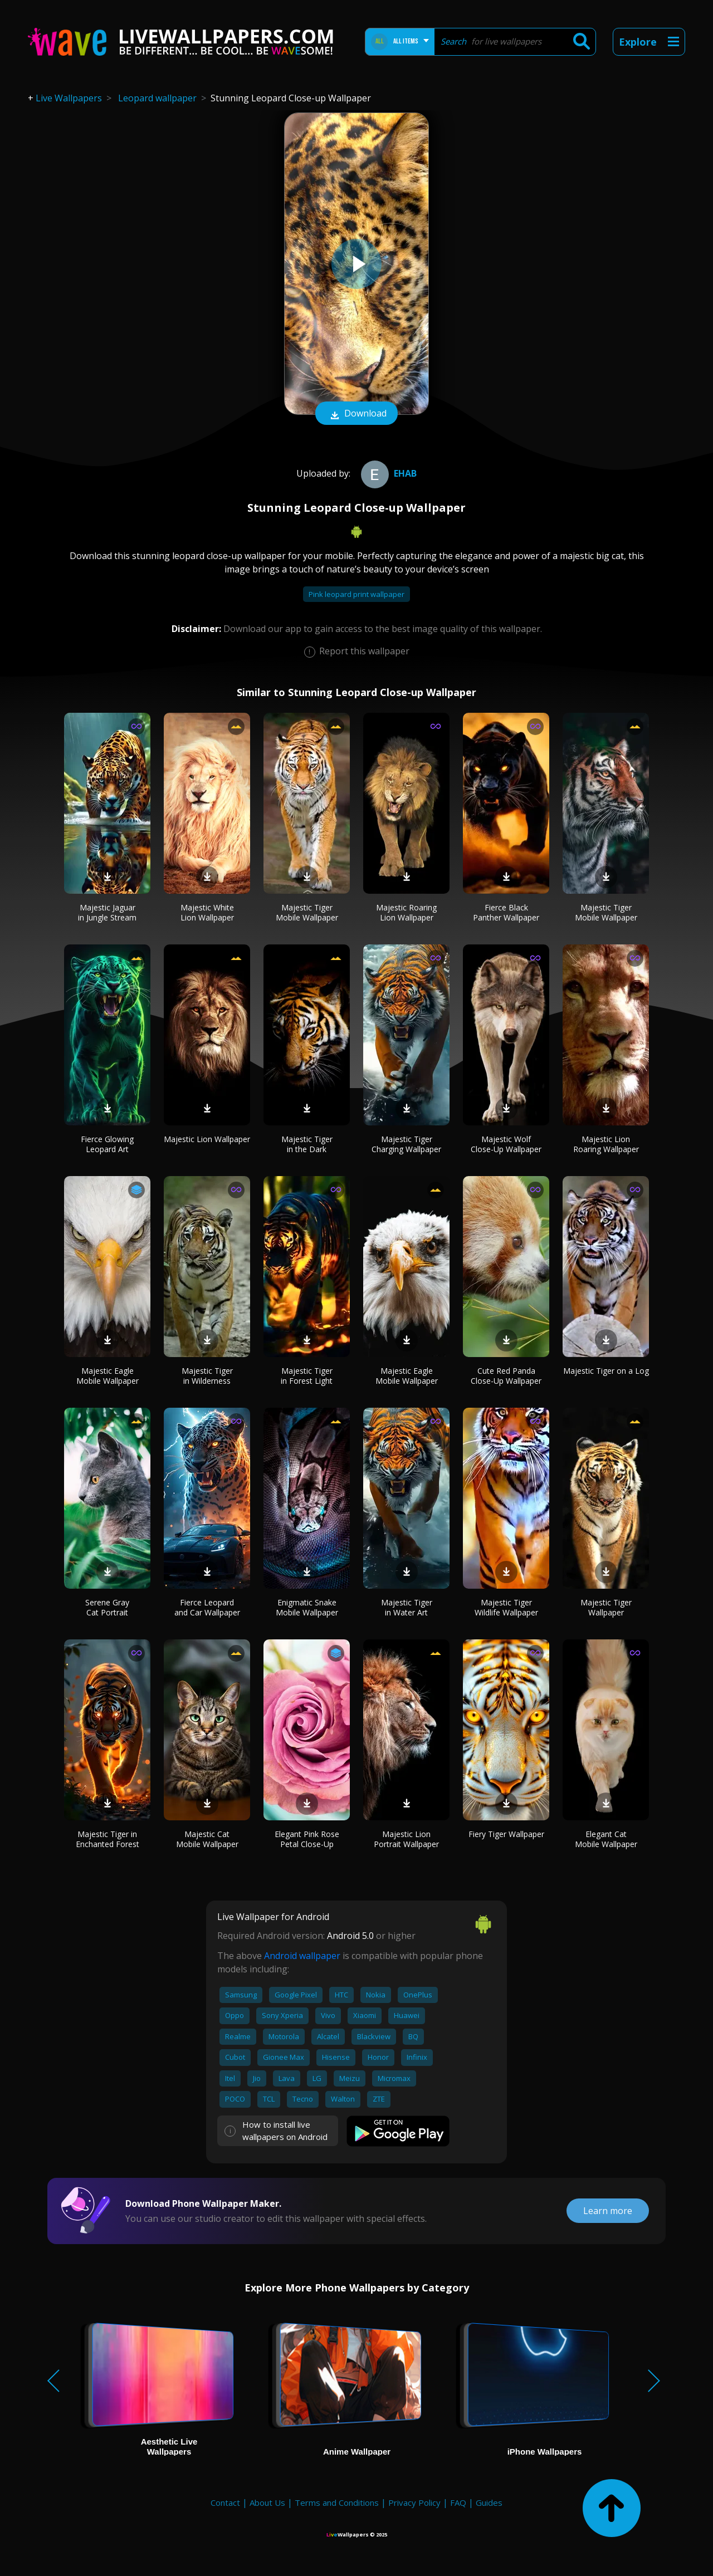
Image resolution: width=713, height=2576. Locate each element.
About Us (267, 2502)
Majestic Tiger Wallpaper (606, 1607)
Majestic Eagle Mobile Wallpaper (107, 1375)
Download (356, 414)
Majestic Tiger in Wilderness (207, 1375)
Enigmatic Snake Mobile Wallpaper (307, 1607)
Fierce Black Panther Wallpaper (506, 912)
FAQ (458, 2502)
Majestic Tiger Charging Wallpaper (406, 1144)
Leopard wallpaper (157, 98)
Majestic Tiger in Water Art (406, 1607)
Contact (225, 2502)
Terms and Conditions (337, 2502)
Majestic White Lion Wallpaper (207, 912)
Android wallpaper (302, 1956)
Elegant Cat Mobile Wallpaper (606, 1839)
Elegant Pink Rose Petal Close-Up (307, 1839)
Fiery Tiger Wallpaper (506, 1834)
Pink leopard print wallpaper (356, 594)
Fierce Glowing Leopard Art (107, 1144)
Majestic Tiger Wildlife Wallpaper (506, 1607)
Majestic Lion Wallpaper (207, 1139)
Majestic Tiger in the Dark (307, 1144)
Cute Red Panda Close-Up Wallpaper (506, 1375)
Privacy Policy (414, 2502)
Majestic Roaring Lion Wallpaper (406, 912)
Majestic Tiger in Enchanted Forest (107, 1839)
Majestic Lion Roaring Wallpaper (606, 1144)
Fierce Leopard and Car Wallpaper (207, 1607)
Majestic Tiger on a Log (606, 1370)
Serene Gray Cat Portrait (107, 1607)
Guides (489, 2502)
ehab (387, 473)
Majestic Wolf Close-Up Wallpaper (506, 1144)
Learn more (607, 2211)
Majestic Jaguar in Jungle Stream (107, 912)
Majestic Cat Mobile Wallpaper (207, 1839)
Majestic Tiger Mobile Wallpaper (307, 912)
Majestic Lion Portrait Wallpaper (406, 1839)
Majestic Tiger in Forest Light (307, 1375)
